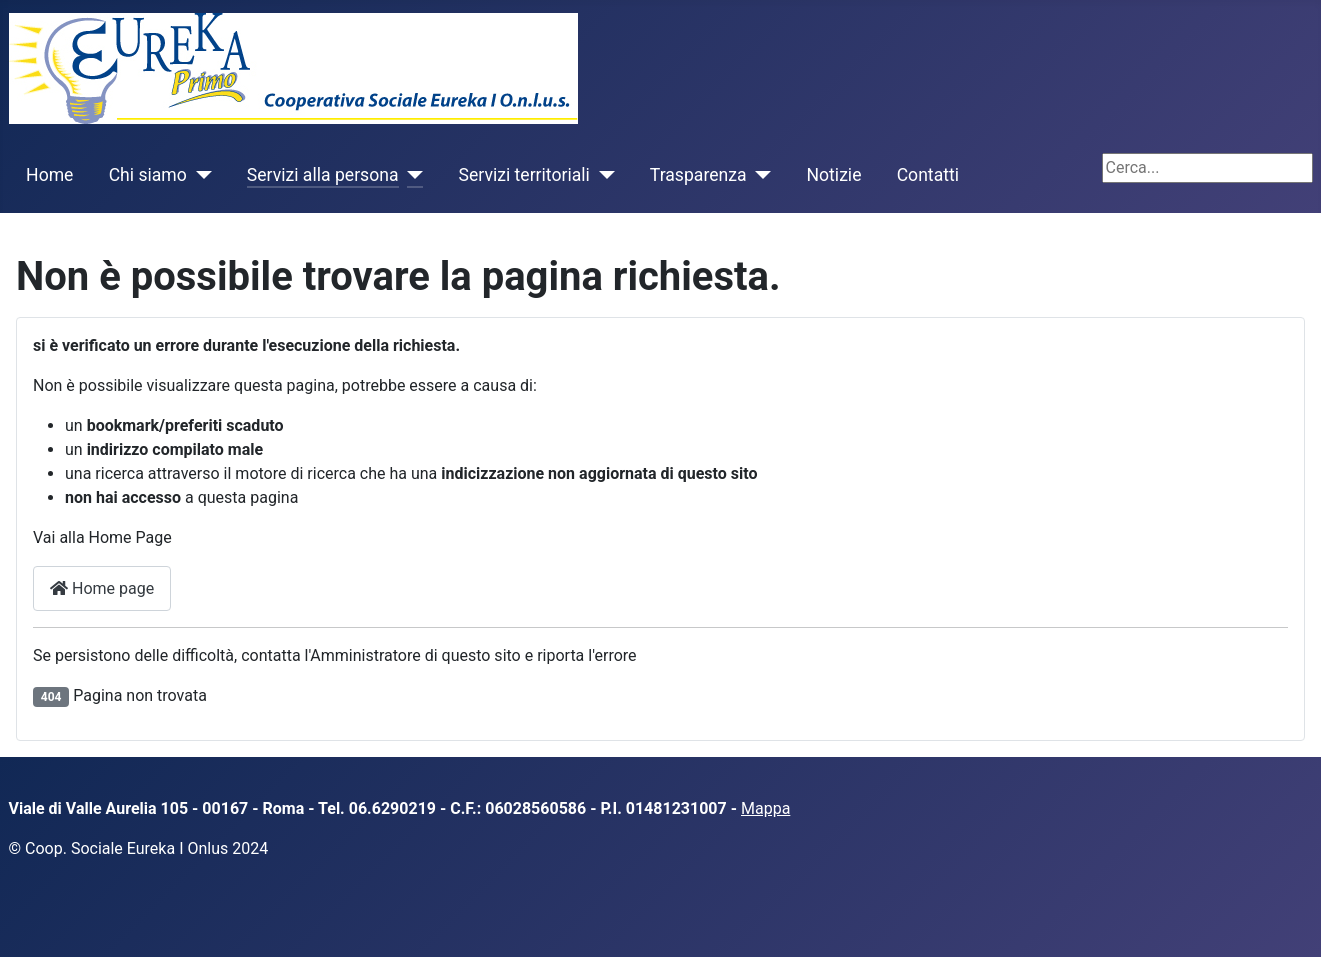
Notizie (834, 175)
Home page (102, 588)
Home (49, 175)
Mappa (765, 808)
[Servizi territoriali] (602, 175)
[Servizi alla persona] (411, 175)
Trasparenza (698, 175)
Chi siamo (148, 175)
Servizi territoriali (523, 175)
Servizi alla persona (323, 175)
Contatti (928, 175)
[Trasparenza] (759, 175)
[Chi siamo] (199, 175)
